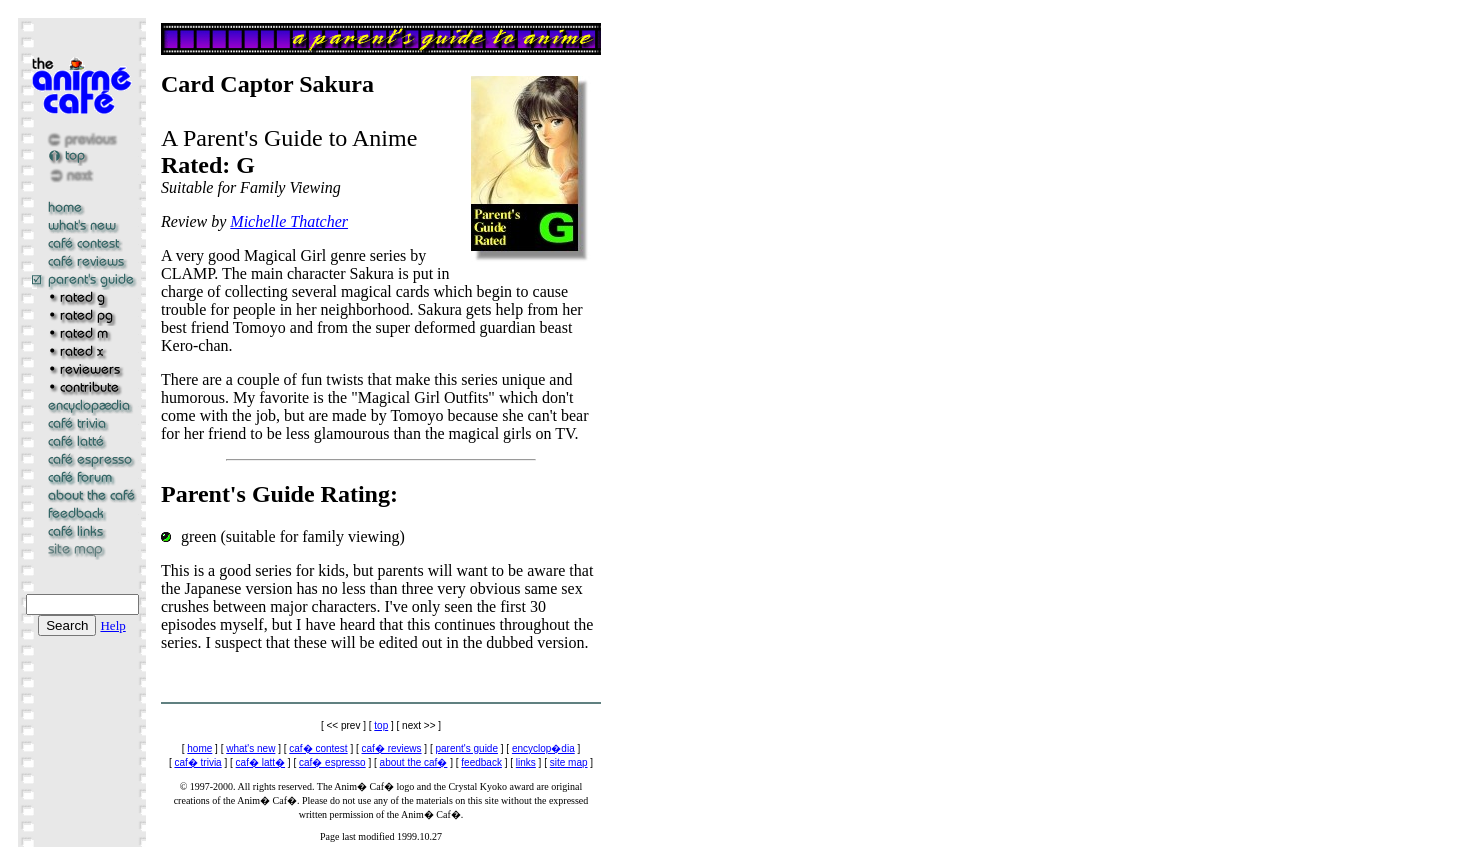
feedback (481, 762)
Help (112, 625)
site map (569, 762)
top (381, 725)
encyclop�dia (543, 748)
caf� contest (318, 748)
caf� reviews (392, 748)
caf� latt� (260, 762)
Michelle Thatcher (289, 221)
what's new (250, 748)
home (199, 748)
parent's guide (466, 748)
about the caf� (414, 762)
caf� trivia (197, 762)
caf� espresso (332, 762)
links (526, 762)
